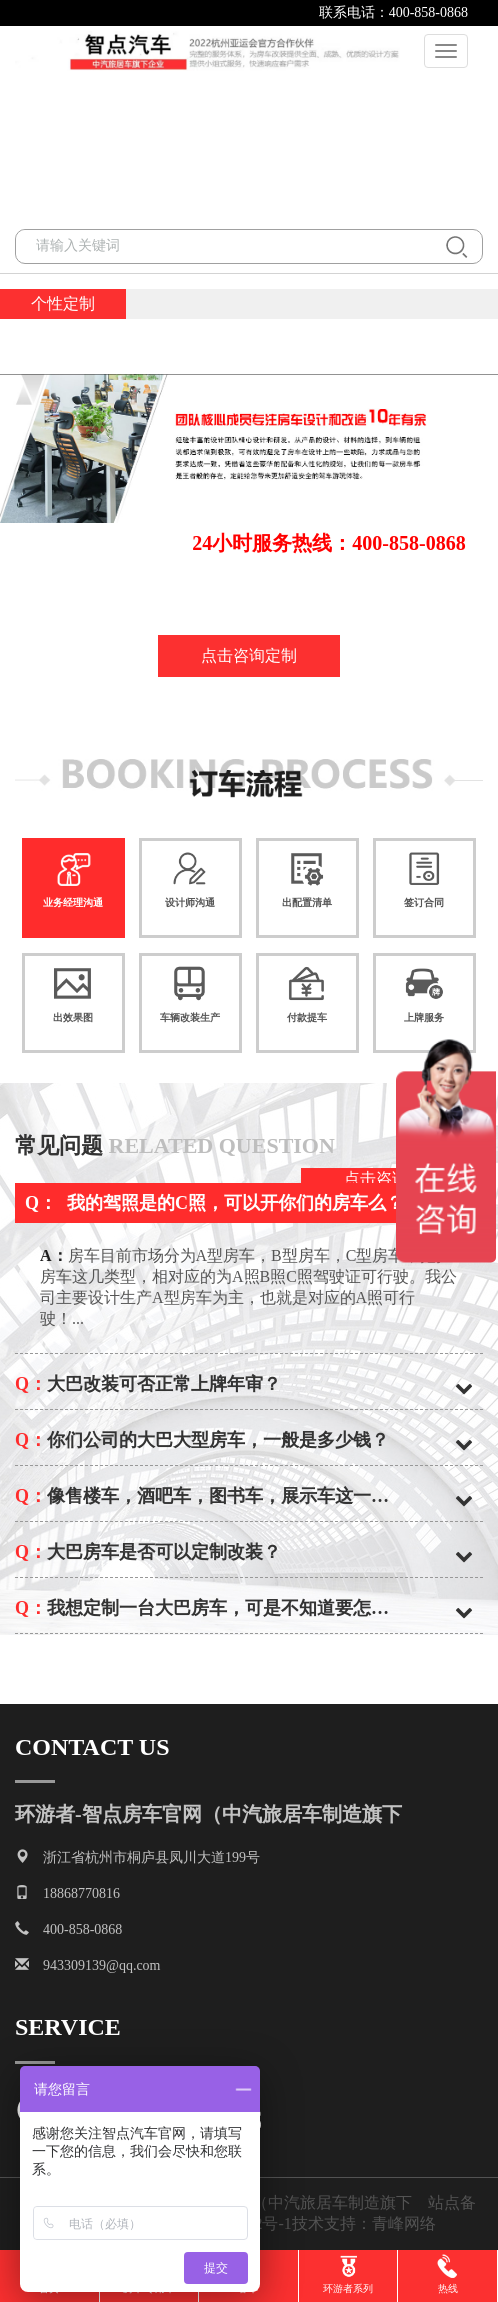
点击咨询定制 (249, 655)
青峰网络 (412, 2223)
